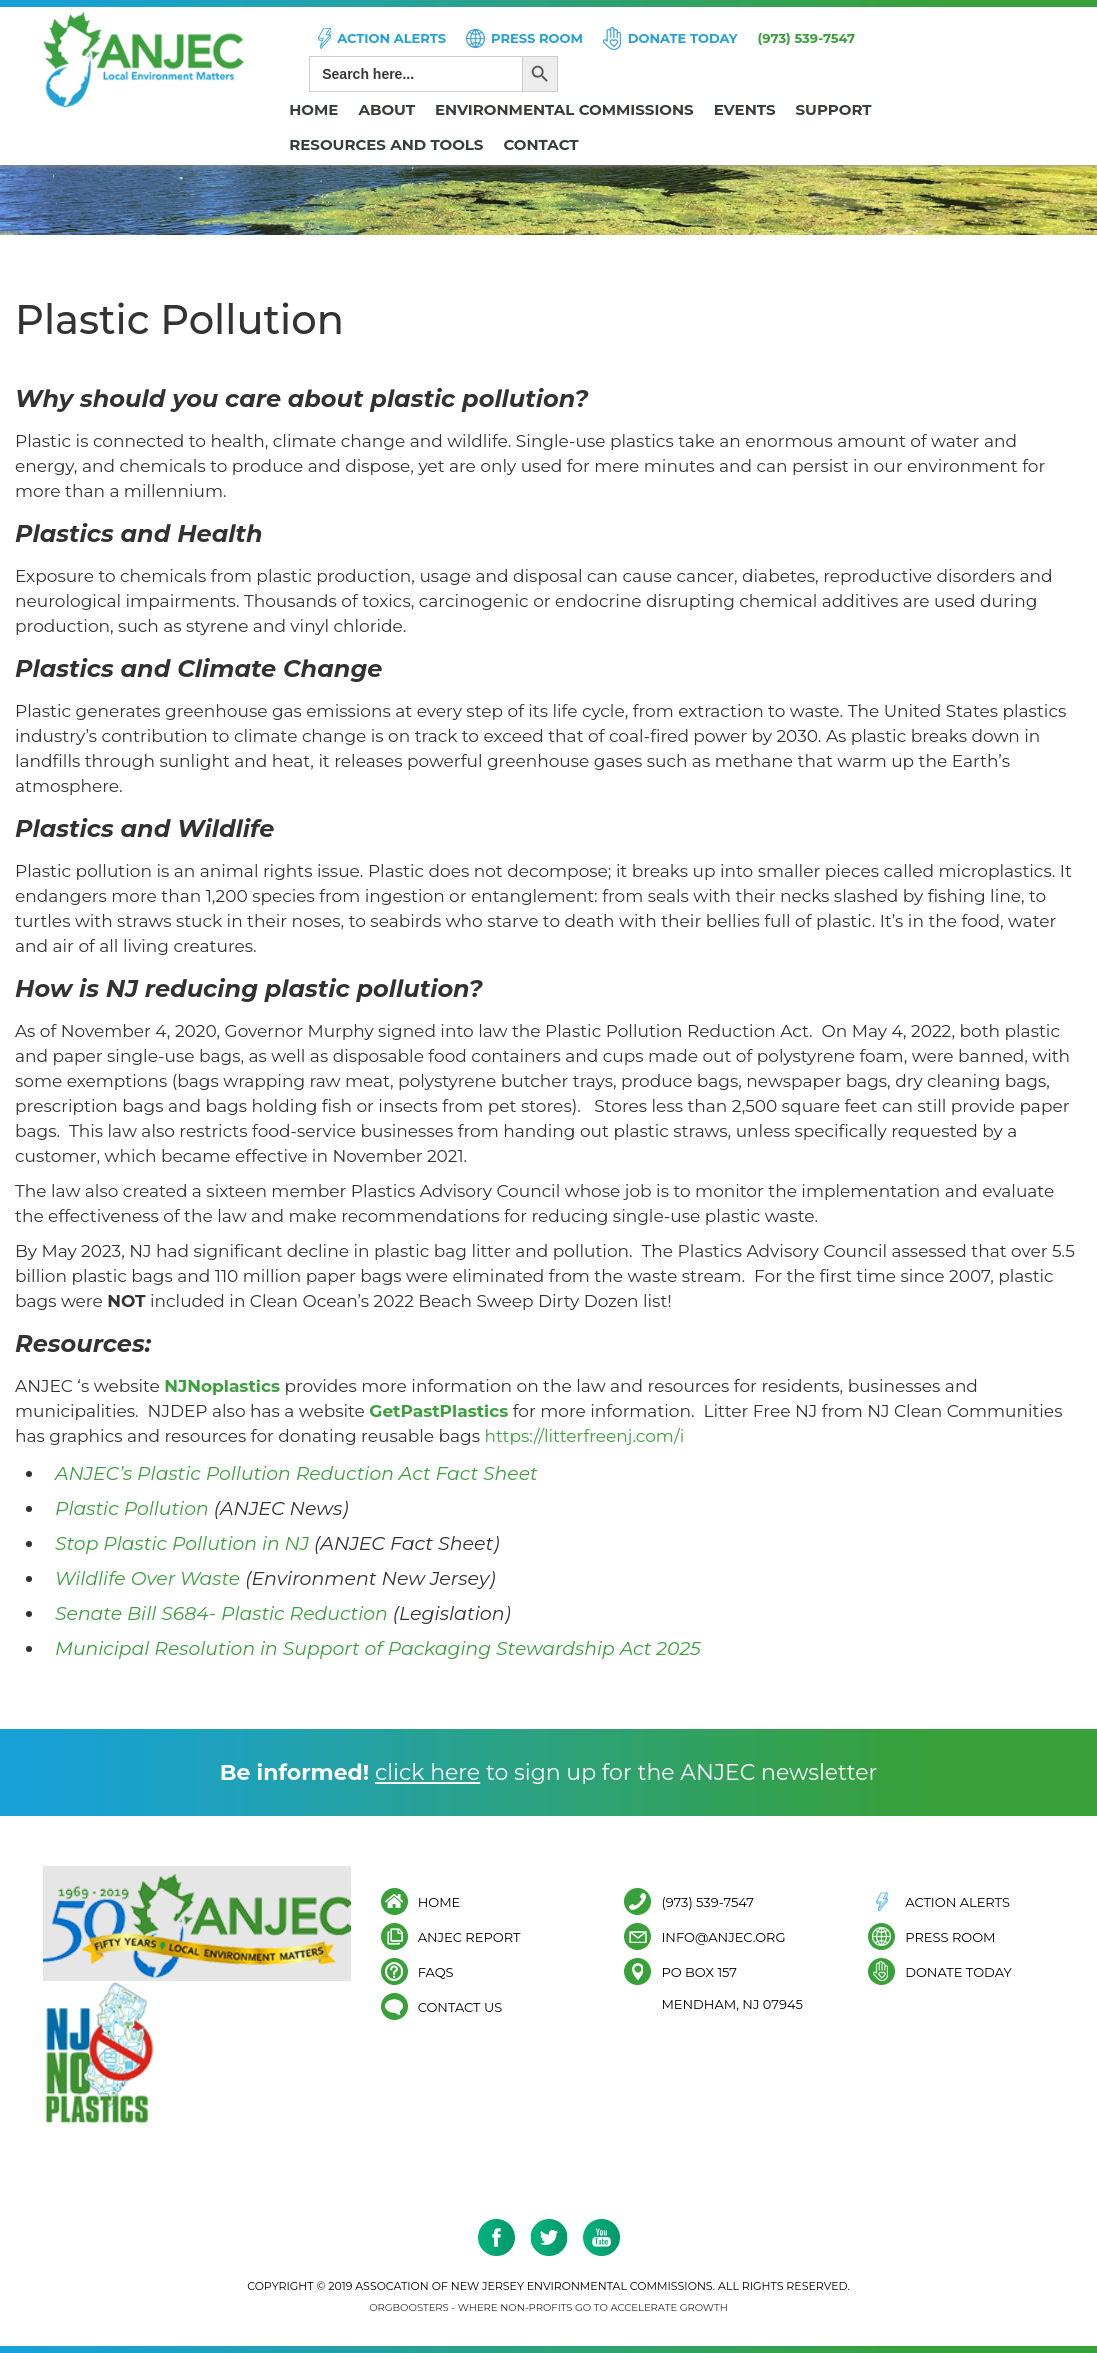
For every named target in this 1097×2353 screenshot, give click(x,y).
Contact (540, 144)
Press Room (537, 38)
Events (745, 109)
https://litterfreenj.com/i (584, 1436)
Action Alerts (391, 38)
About (386, 109)
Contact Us (460, 2006)
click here (427, 1772)
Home (313, 109)
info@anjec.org (723, 1936)
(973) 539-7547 (807, 38)
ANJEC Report (469, 1936)
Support (834, 109)
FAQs (436, 1971)
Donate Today (683, 38)
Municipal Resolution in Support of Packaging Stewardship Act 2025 (381, 1648)
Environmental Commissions (564, 109)
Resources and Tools (386, 144)
